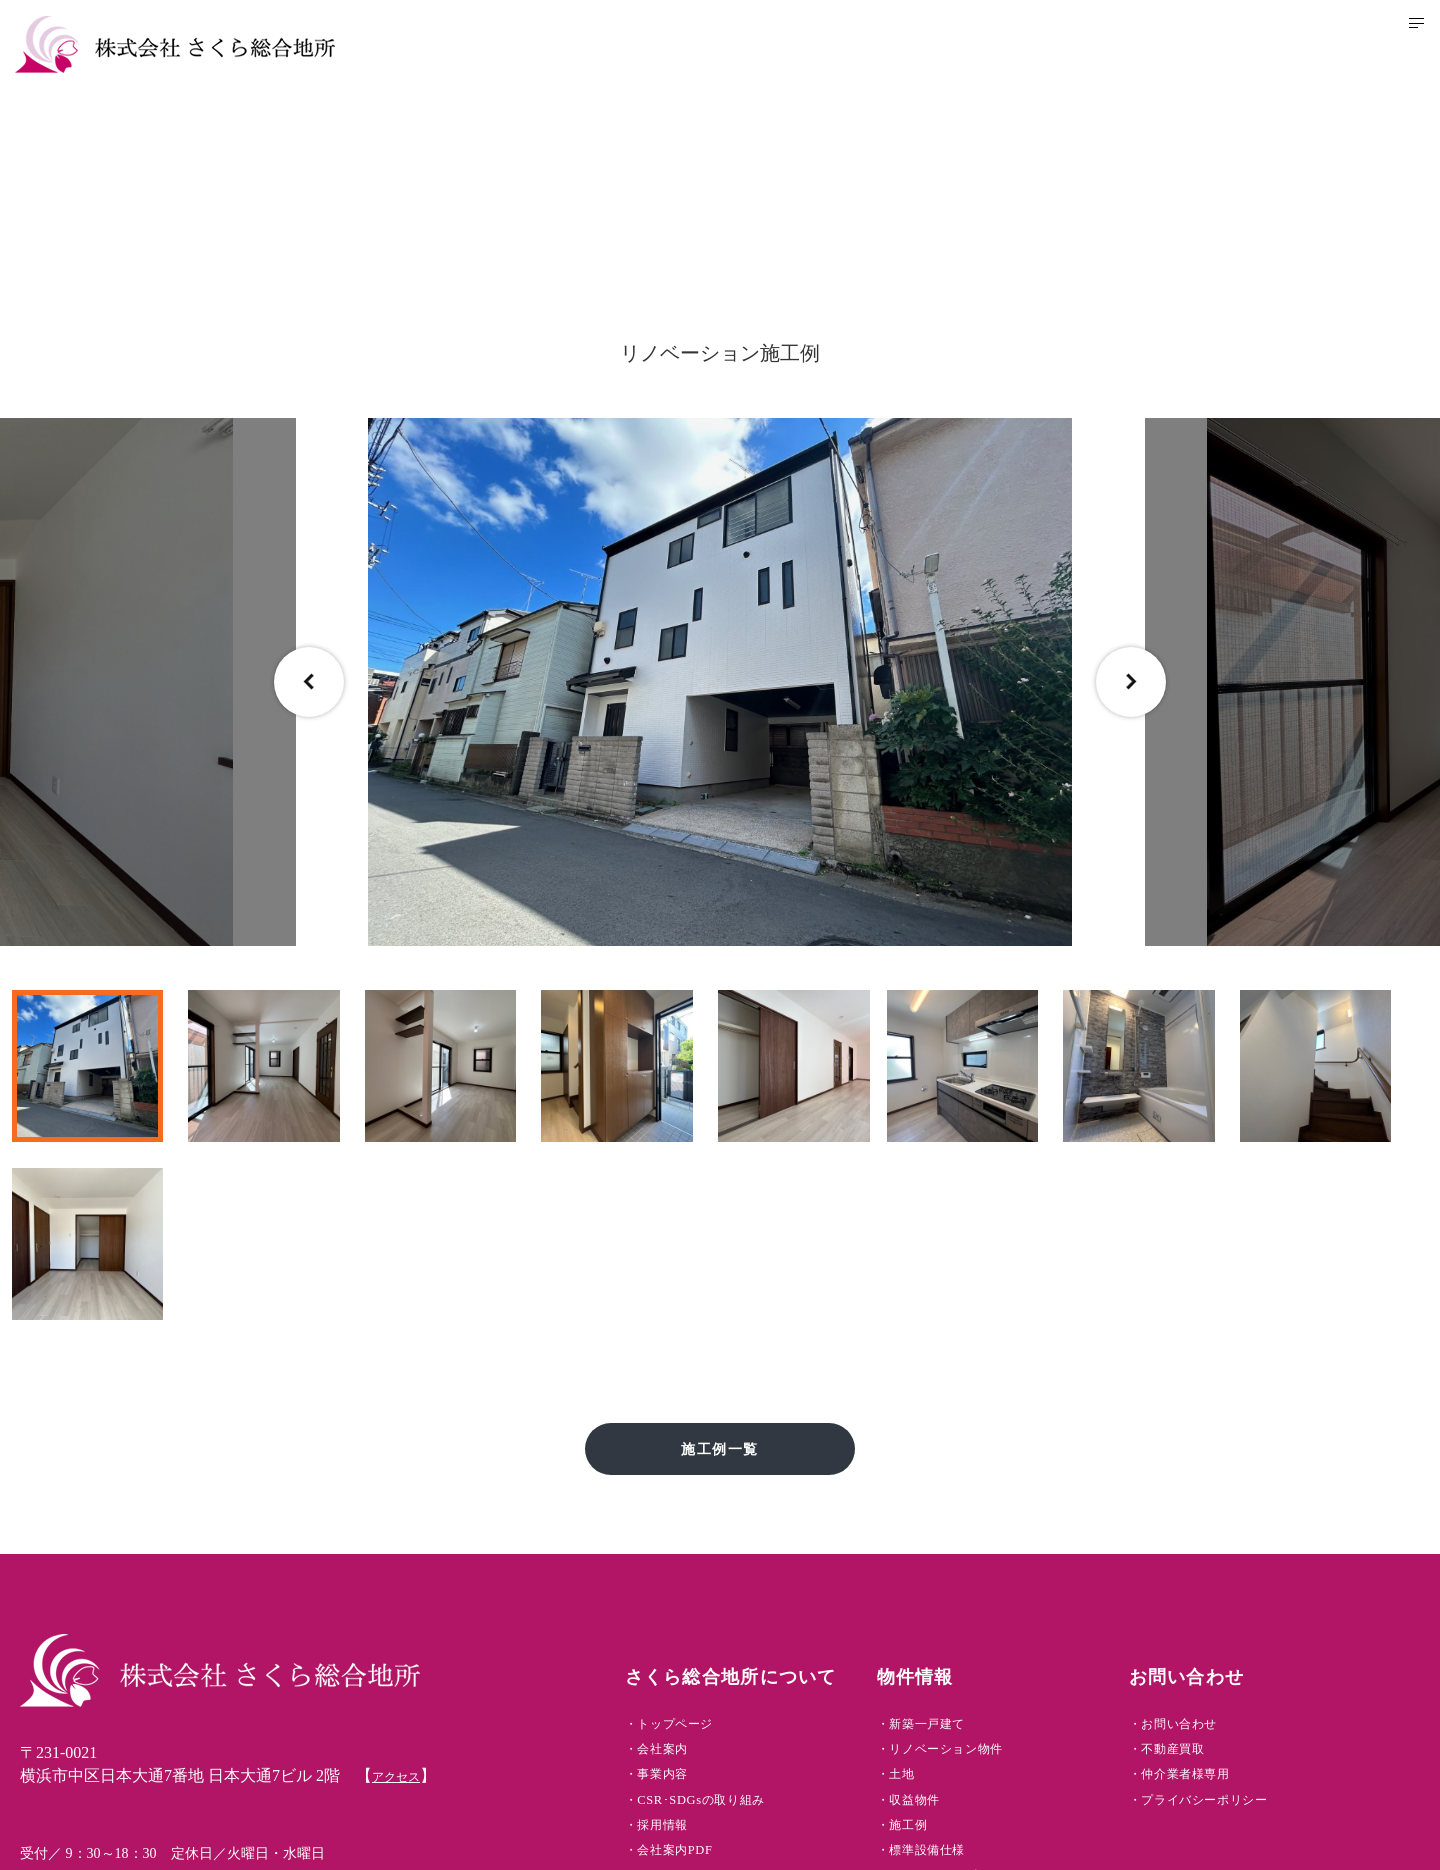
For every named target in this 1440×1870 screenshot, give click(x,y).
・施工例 (955, 1658)
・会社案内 (712, 1562)
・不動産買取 (1224, 1562)
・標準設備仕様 (981, 1690)
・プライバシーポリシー (1266, 1626)
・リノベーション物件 (1006, 1562)
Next (1131, 682)
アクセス (404, 1578)
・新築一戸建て (981, 1530)
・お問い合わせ (1233, 1530)
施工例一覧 (720, 1245)
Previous (309, 682)
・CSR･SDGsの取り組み (762, 1626)
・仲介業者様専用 (1241, 1594)
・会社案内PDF (728, 1690)
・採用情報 (712, 1658)
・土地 (947, 1594)
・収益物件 (964, 1626)
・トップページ (729, 1530)
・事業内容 (712, 1594)
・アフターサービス (997, 1722)
